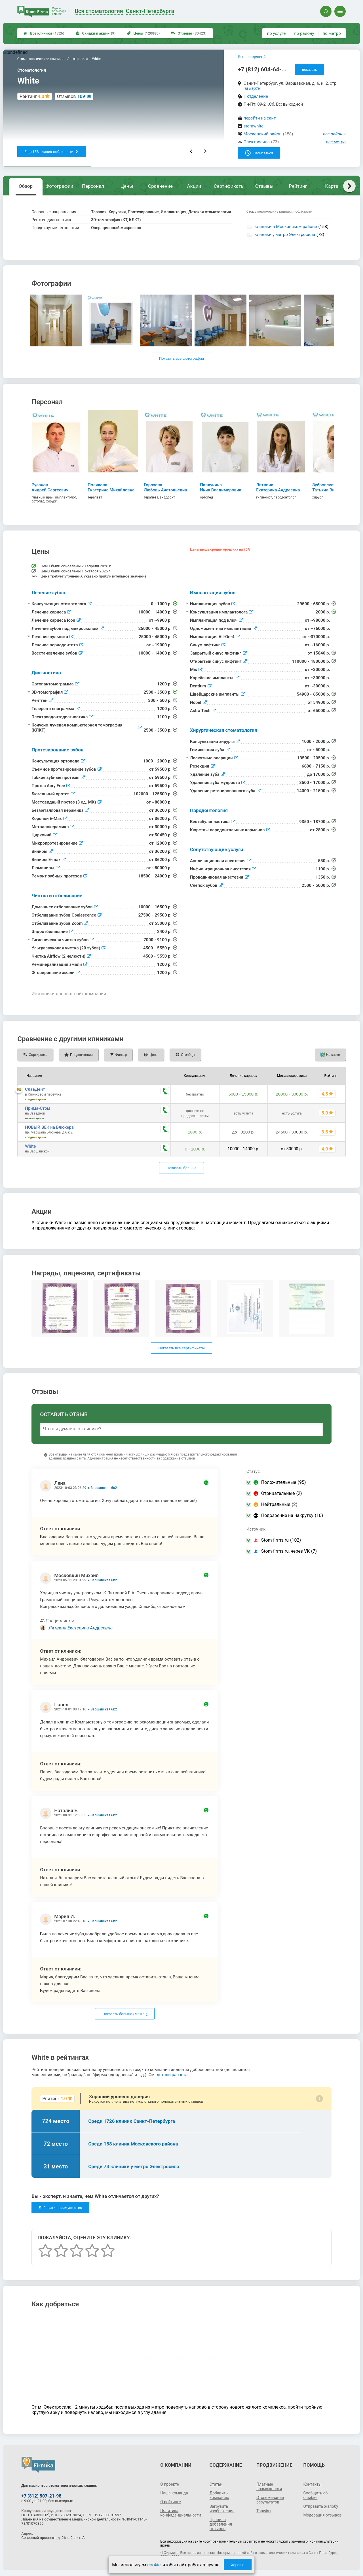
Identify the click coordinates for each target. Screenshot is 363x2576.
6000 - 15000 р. (243, 1094)
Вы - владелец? (251, 57)
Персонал (93, 186)
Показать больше (181, 1168)
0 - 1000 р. (195, 1149)
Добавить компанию (219, 2495)
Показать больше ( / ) (124, 2014)
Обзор (26, 186)
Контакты (312, 2484)
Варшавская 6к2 (103, 1488)
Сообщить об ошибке (315, 2495)
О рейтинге (170, 2502)
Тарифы (263, 2511)
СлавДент (35, 1089)
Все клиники (44, 33)
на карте (252, 88)
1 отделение (256, 96)
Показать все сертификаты (181, 1348)
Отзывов (71, 96)
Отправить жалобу (320, 2506)
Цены (143, 33)
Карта (331, 186)
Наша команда (174, 2493)
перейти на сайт (260, 118)
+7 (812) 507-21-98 (41, 2496)
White (30, 1146)
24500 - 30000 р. (292, 1132)
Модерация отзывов (322, 2515)
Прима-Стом (37, 1108)
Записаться (259, 153)
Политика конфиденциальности (180, 2512)
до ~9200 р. (243, 1132)
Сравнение (160, 186)
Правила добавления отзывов (221, 2524)
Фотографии (59, 186)
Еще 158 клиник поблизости (51, 152)
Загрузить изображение (222, 2508)
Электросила (257, 141)
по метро (332, 33)
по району (304, 33)
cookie (154, 2565)
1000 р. (195, 1132)
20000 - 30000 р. (292, 1094)
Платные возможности (269, 2486)
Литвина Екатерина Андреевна (80, 1628)
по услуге (276, 33)
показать (309, 69)
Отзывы (188, 33)
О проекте (169, 2484)
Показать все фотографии (181, 358)
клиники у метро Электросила (285, 234)
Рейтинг (298, 186)
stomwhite (253, 126)
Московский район (263, 134)
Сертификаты (229, 186)
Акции (194, 186)
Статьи (216, 2484)
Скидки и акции (96, 33)
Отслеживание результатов (270, 2499)
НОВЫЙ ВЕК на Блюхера (49, 1127)
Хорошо (237, 2565)
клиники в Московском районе (286, 226)
